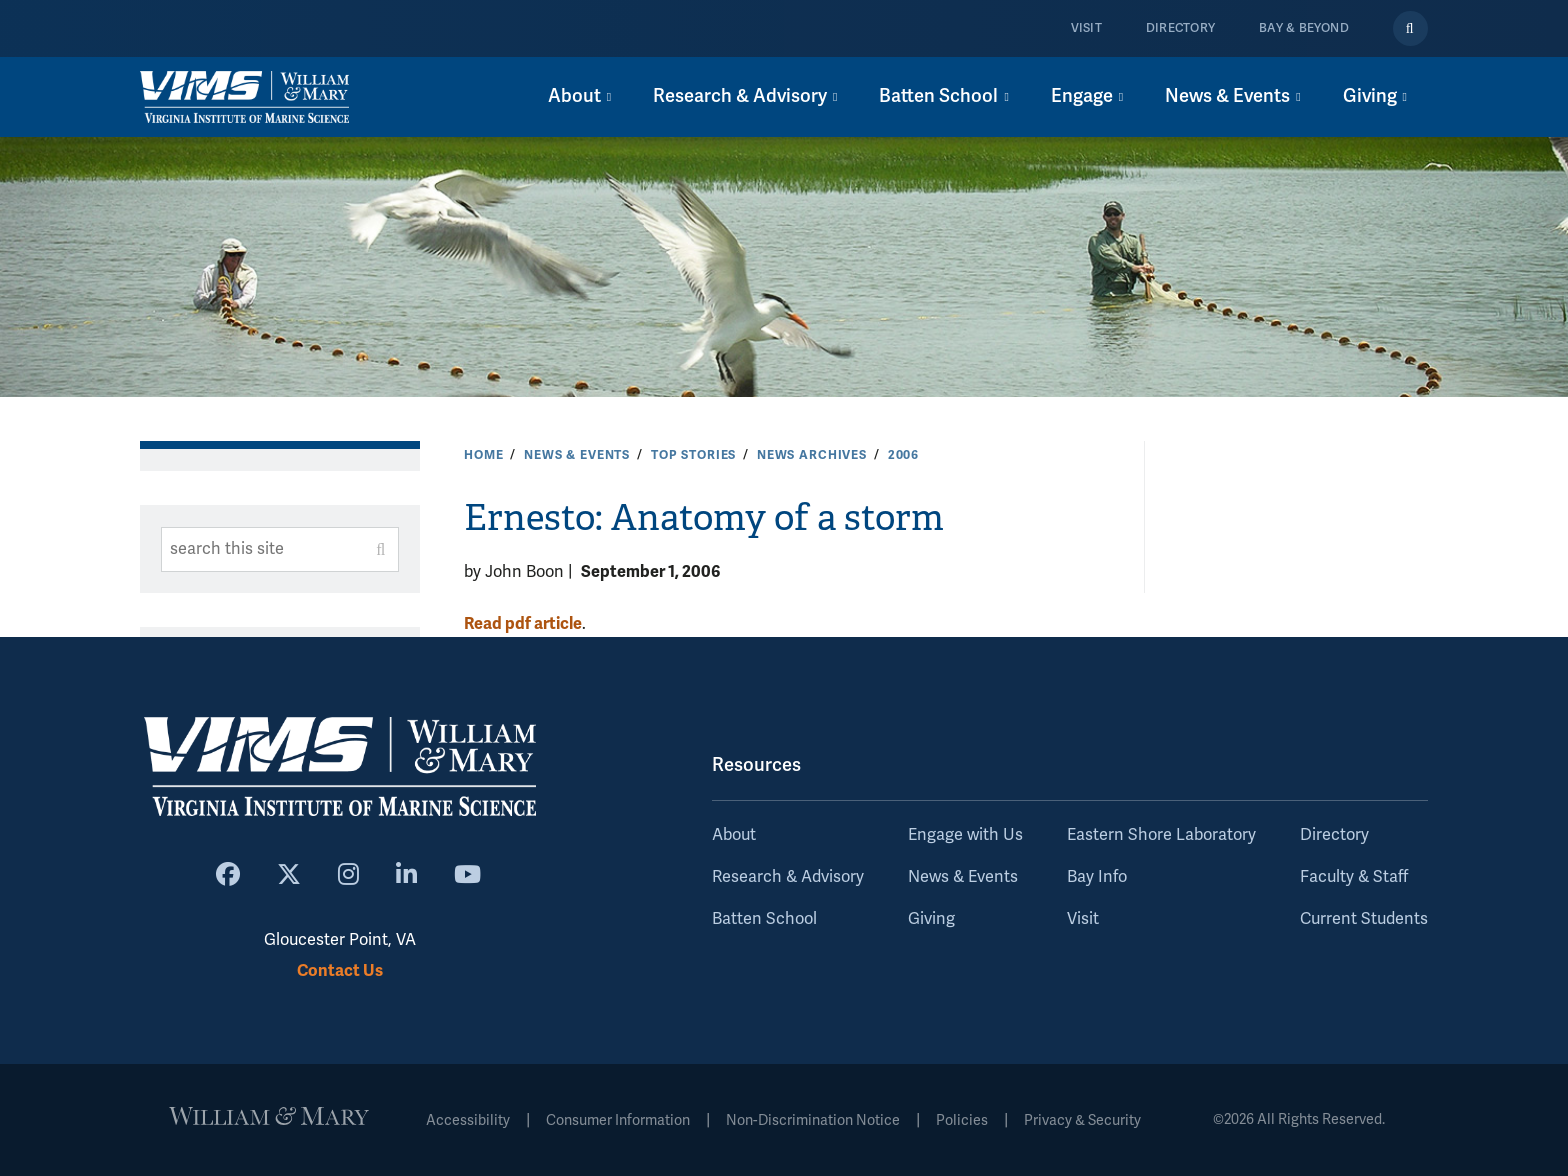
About (734, 835)
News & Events (577, 455)
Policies (962, 1120)
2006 (903, 455)
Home (483, 455)
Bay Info (1097, 877)
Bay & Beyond (1304, 28)
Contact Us (340, 970)
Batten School (764, 919)
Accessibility (468, 1120)
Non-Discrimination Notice (813, 1120)
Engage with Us (965, 835)
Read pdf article (523, 623)
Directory (1180, 28)
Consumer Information (618, 1120)
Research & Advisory (788, 877)
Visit (1086, 28)
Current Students (1364, 919)
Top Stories (693, 455)
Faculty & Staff (1354, 877)
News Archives (812, 455)
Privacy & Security (1082, 1120)
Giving (931, 919)
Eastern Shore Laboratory (1161, 835)
